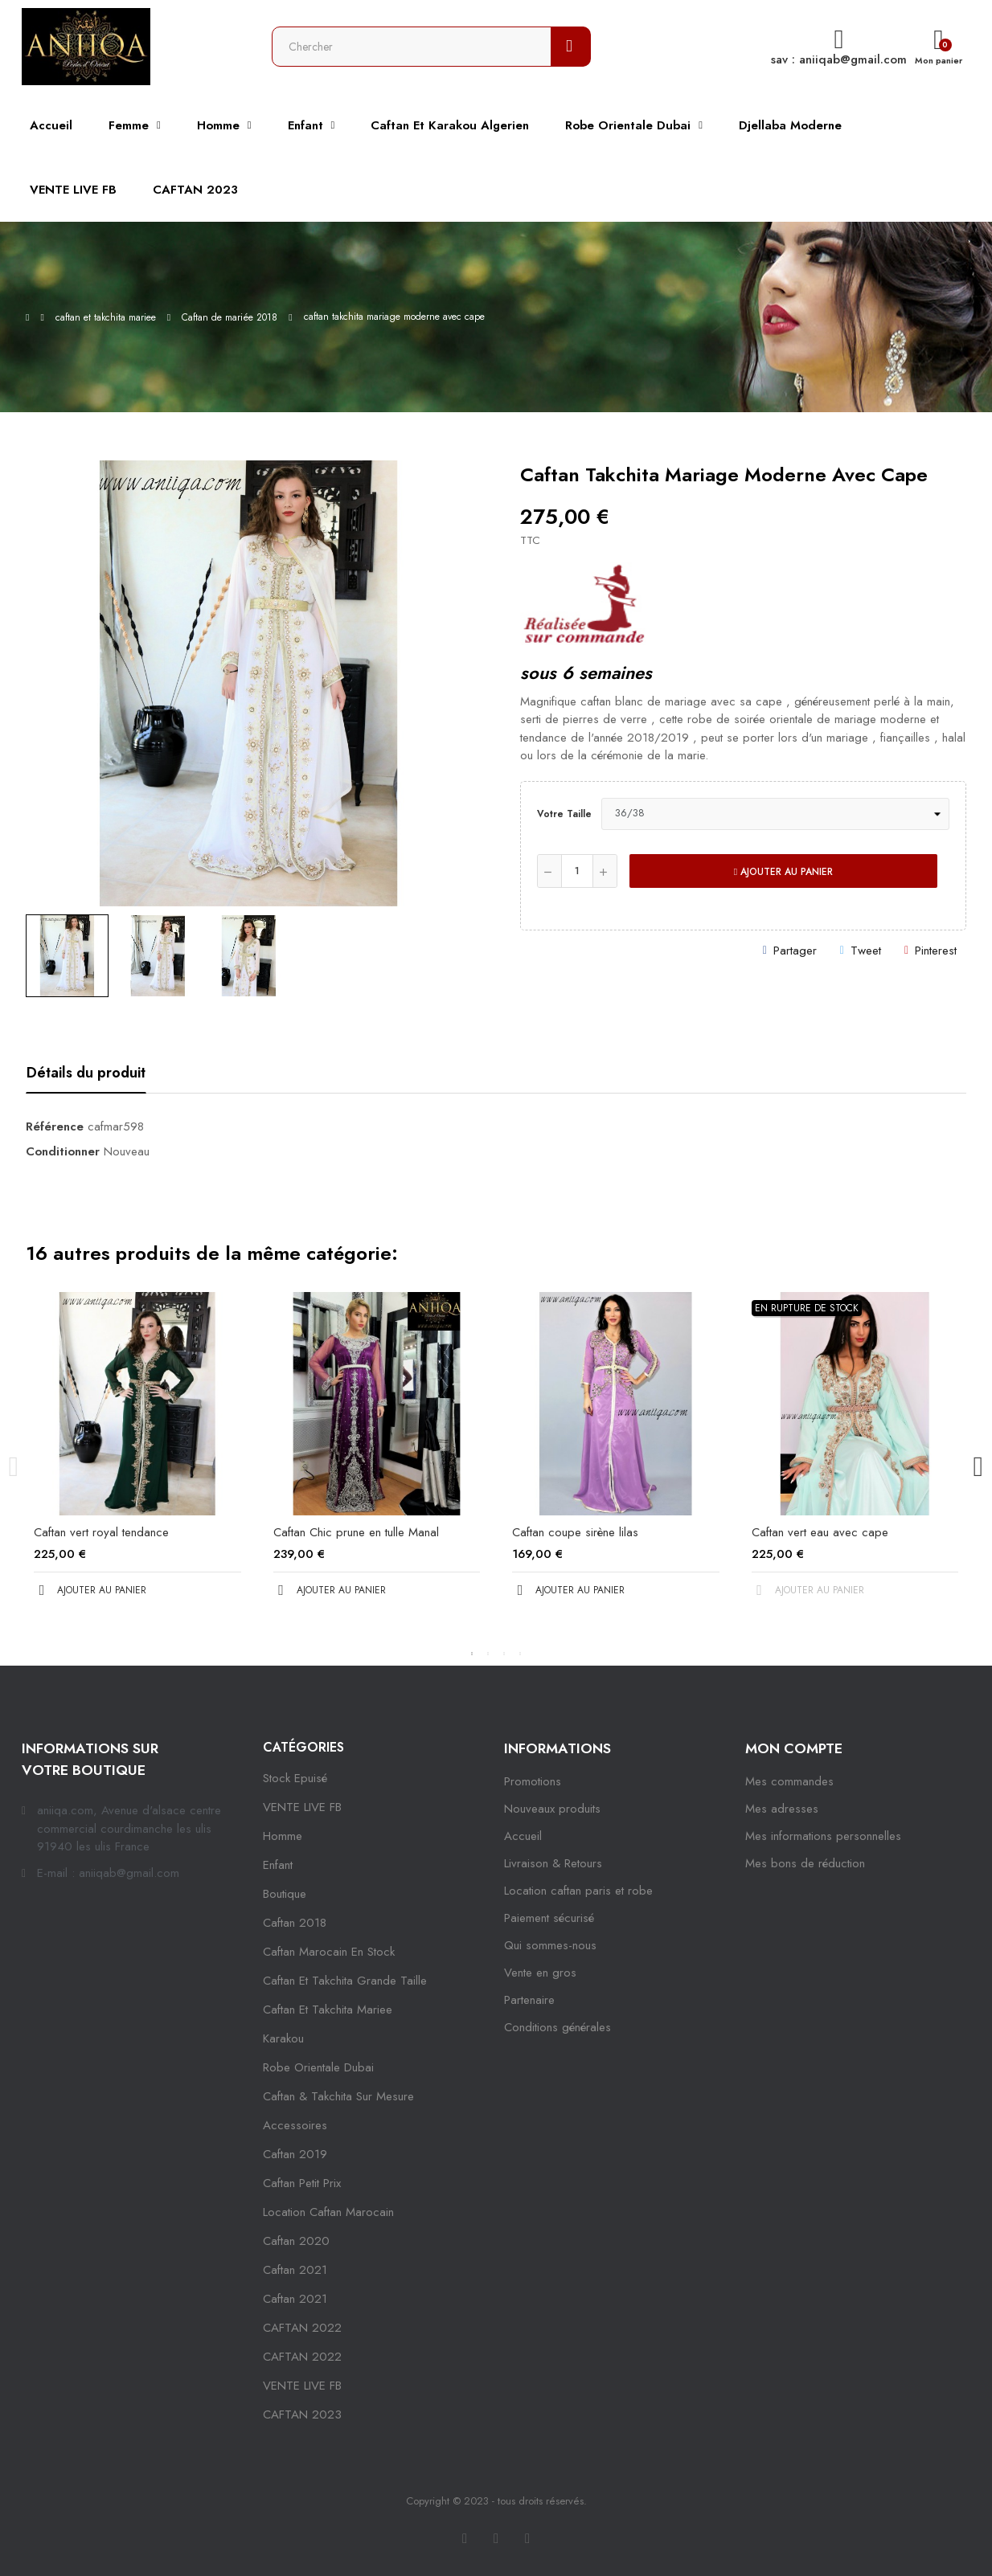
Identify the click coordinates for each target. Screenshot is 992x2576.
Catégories (303, 1747)
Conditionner (63, 1151)
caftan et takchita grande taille (345, 1980)
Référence (55, 1126)
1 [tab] (472, 1654)
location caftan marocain (328, 2212)
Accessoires (295, 2125)
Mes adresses (781, 1809)
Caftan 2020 (296, 2241)
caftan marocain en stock (329, 1952)
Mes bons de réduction (805, 1863)
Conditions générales (557, 2027)
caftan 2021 (295, 2270)
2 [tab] (488, 1654)
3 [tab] (504, 1654)
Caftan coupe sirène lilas (575, 1532)
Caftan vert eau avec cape (820, 1532)
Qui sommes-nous (550, 1945)
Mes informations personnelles (823, 1836)
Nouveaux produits (552, 1809)
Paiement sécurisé (549, 1918)
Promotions (532, 1781)
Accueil (523, 1836)
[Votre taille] (775, 814)
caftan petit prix (302, 2183)
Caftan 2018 (294, 1923)
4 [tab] (520, 1654)
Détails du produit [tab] (86, 1072)
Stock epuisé (295, 1778)
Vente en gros (540, 1972)
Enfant (278, 1865)
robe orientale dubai (318, 2067)
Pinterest (936, 950)
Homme (282, 1836)
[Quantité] (577, 871)
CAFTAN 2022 (302, 2328)
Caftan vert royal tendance (101, 1532)
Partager (795, 950)
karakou (283, 2038)
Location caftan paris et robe (578, 1890)
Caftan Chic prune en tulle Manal (356, 1532)
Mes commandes (789, 1781)
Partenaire (529, 2000)
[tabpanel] (137, 1458)
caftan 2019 (295, 2154)
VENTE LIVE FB (302, 1807)
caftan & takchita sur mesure (338, 2096)
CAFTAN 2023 (302, 2414)
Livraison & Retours (553, 1863)
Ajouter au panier (783, 872)
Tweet (866, 950)
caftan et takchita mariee (327, 2009)
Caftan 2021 (295, 2299)
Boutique (284, 1894)
